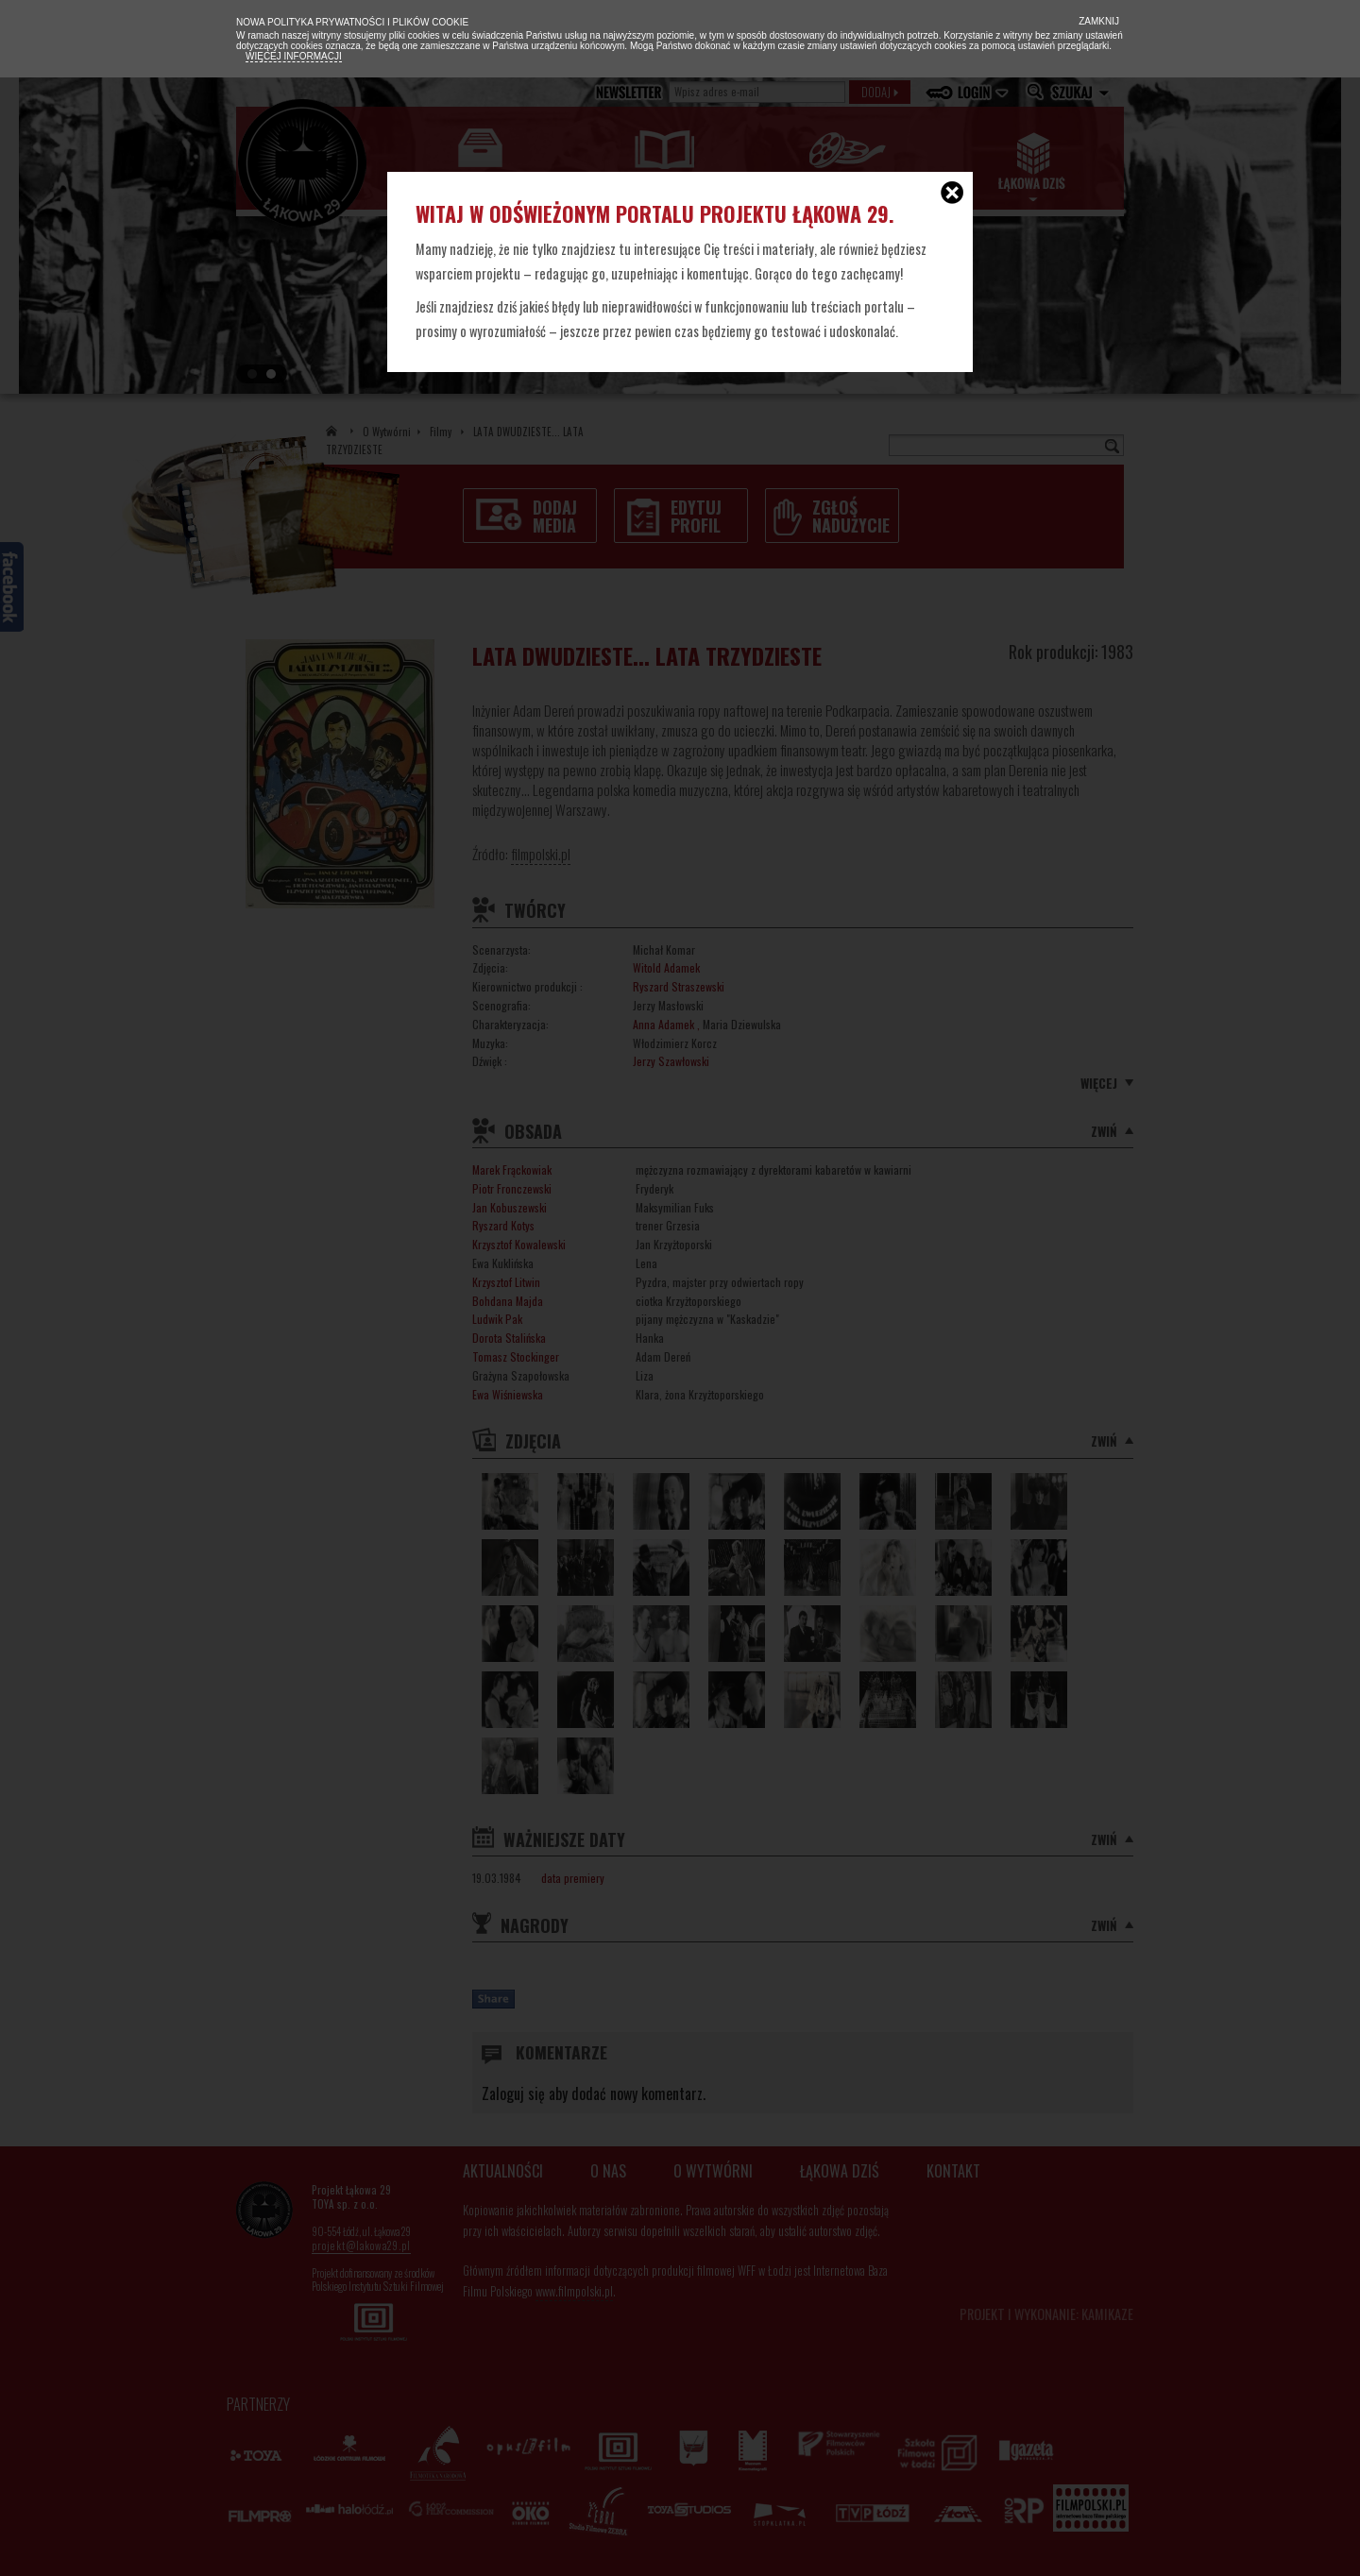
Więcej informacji (294, 56)
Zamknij (1097, 21)
